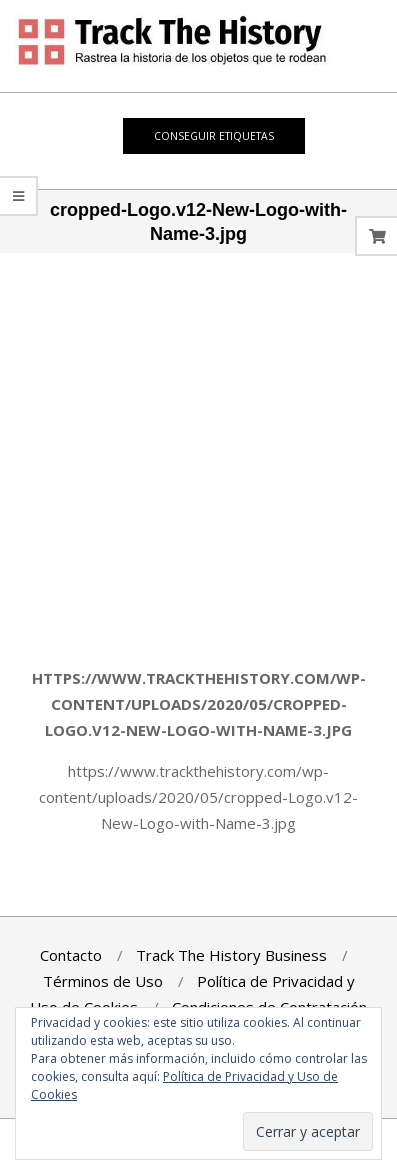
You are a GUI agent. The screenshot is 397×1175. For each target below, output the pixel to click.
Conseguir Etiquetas (214, 136)
